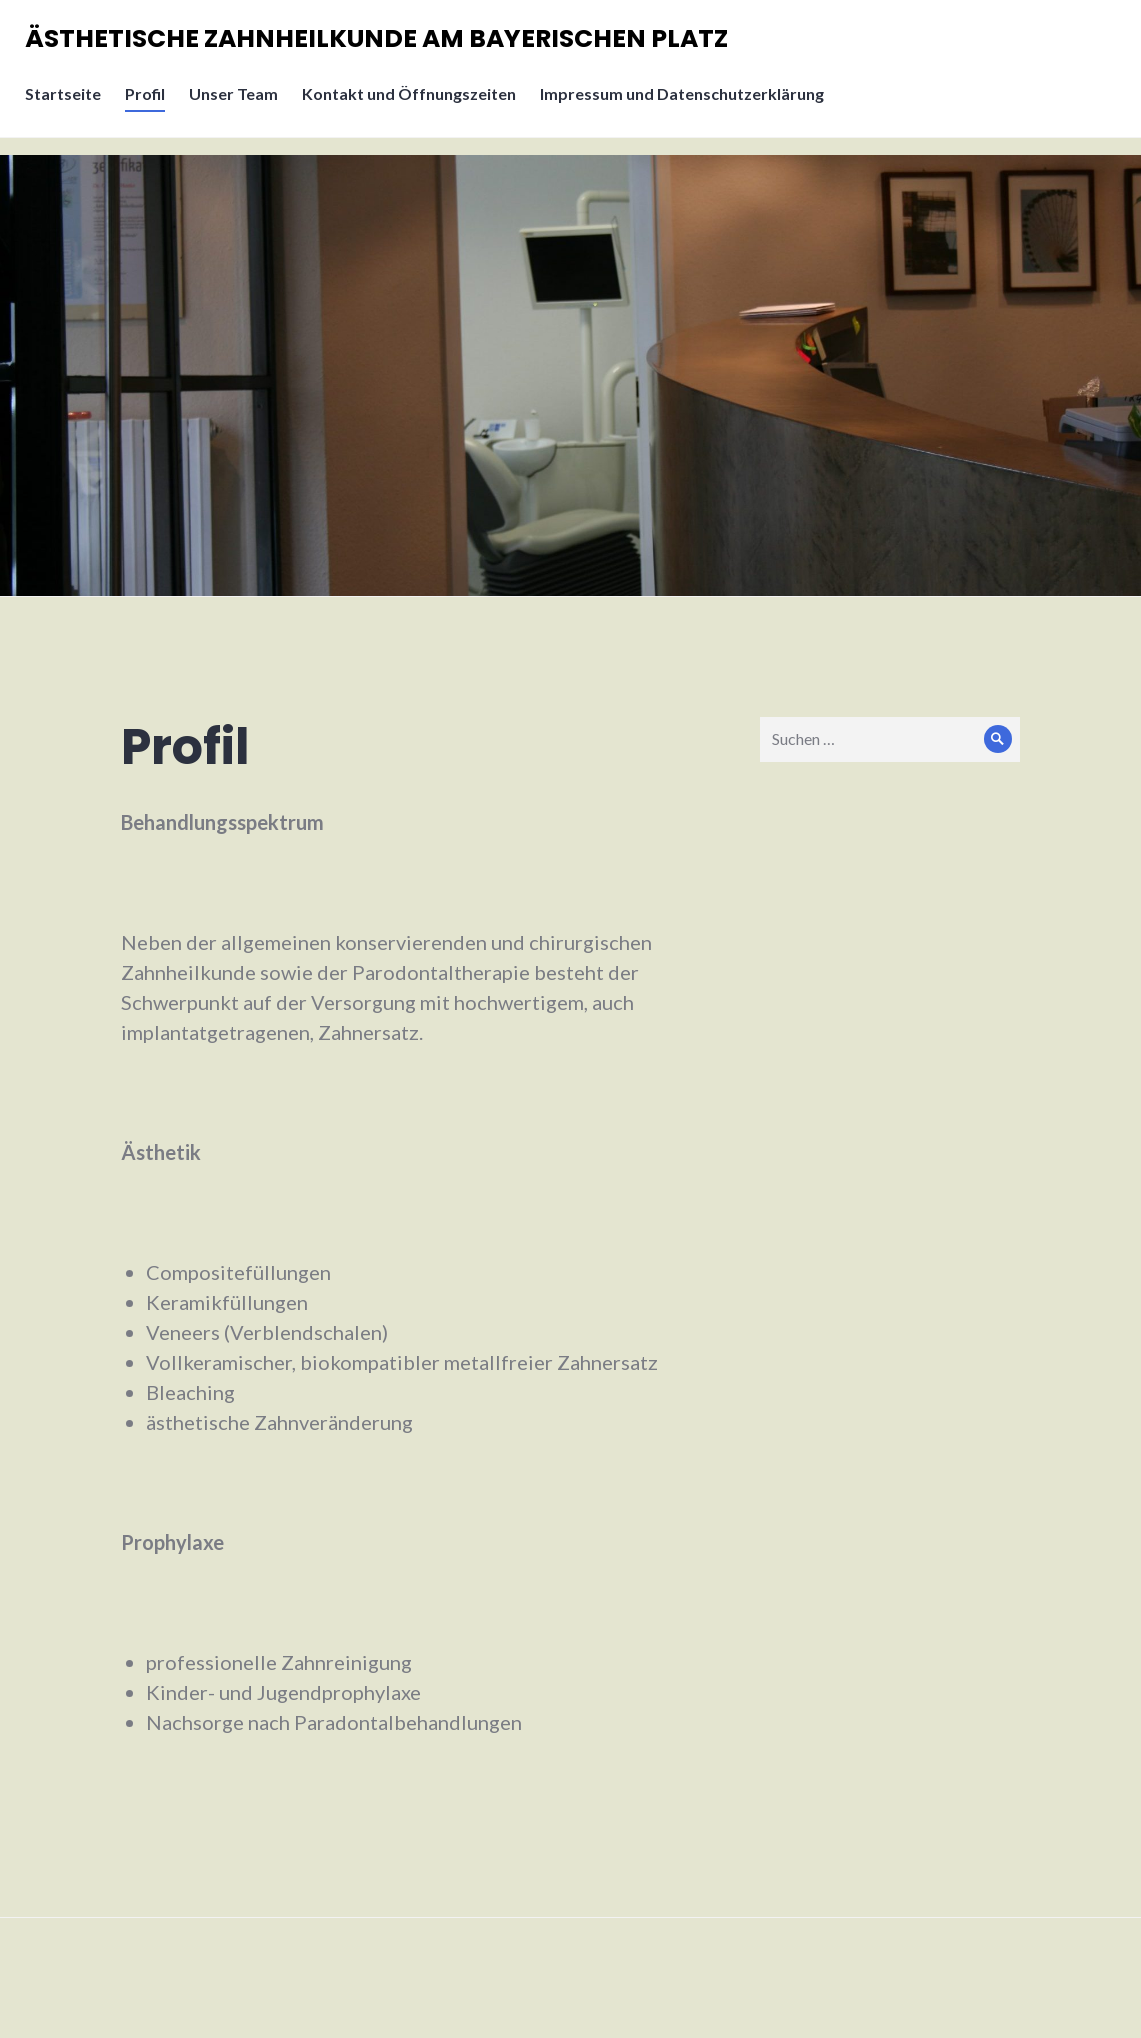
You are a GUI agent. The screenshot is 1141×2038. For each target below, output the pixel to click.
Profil (150, 105)
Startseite (68, 105)
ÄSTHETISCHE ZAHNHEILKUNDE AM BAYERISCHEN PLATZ (381, 44)
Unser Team (238, 105)
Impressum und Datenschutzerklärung (687, 105)
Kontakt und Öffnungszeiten (414, 105)
